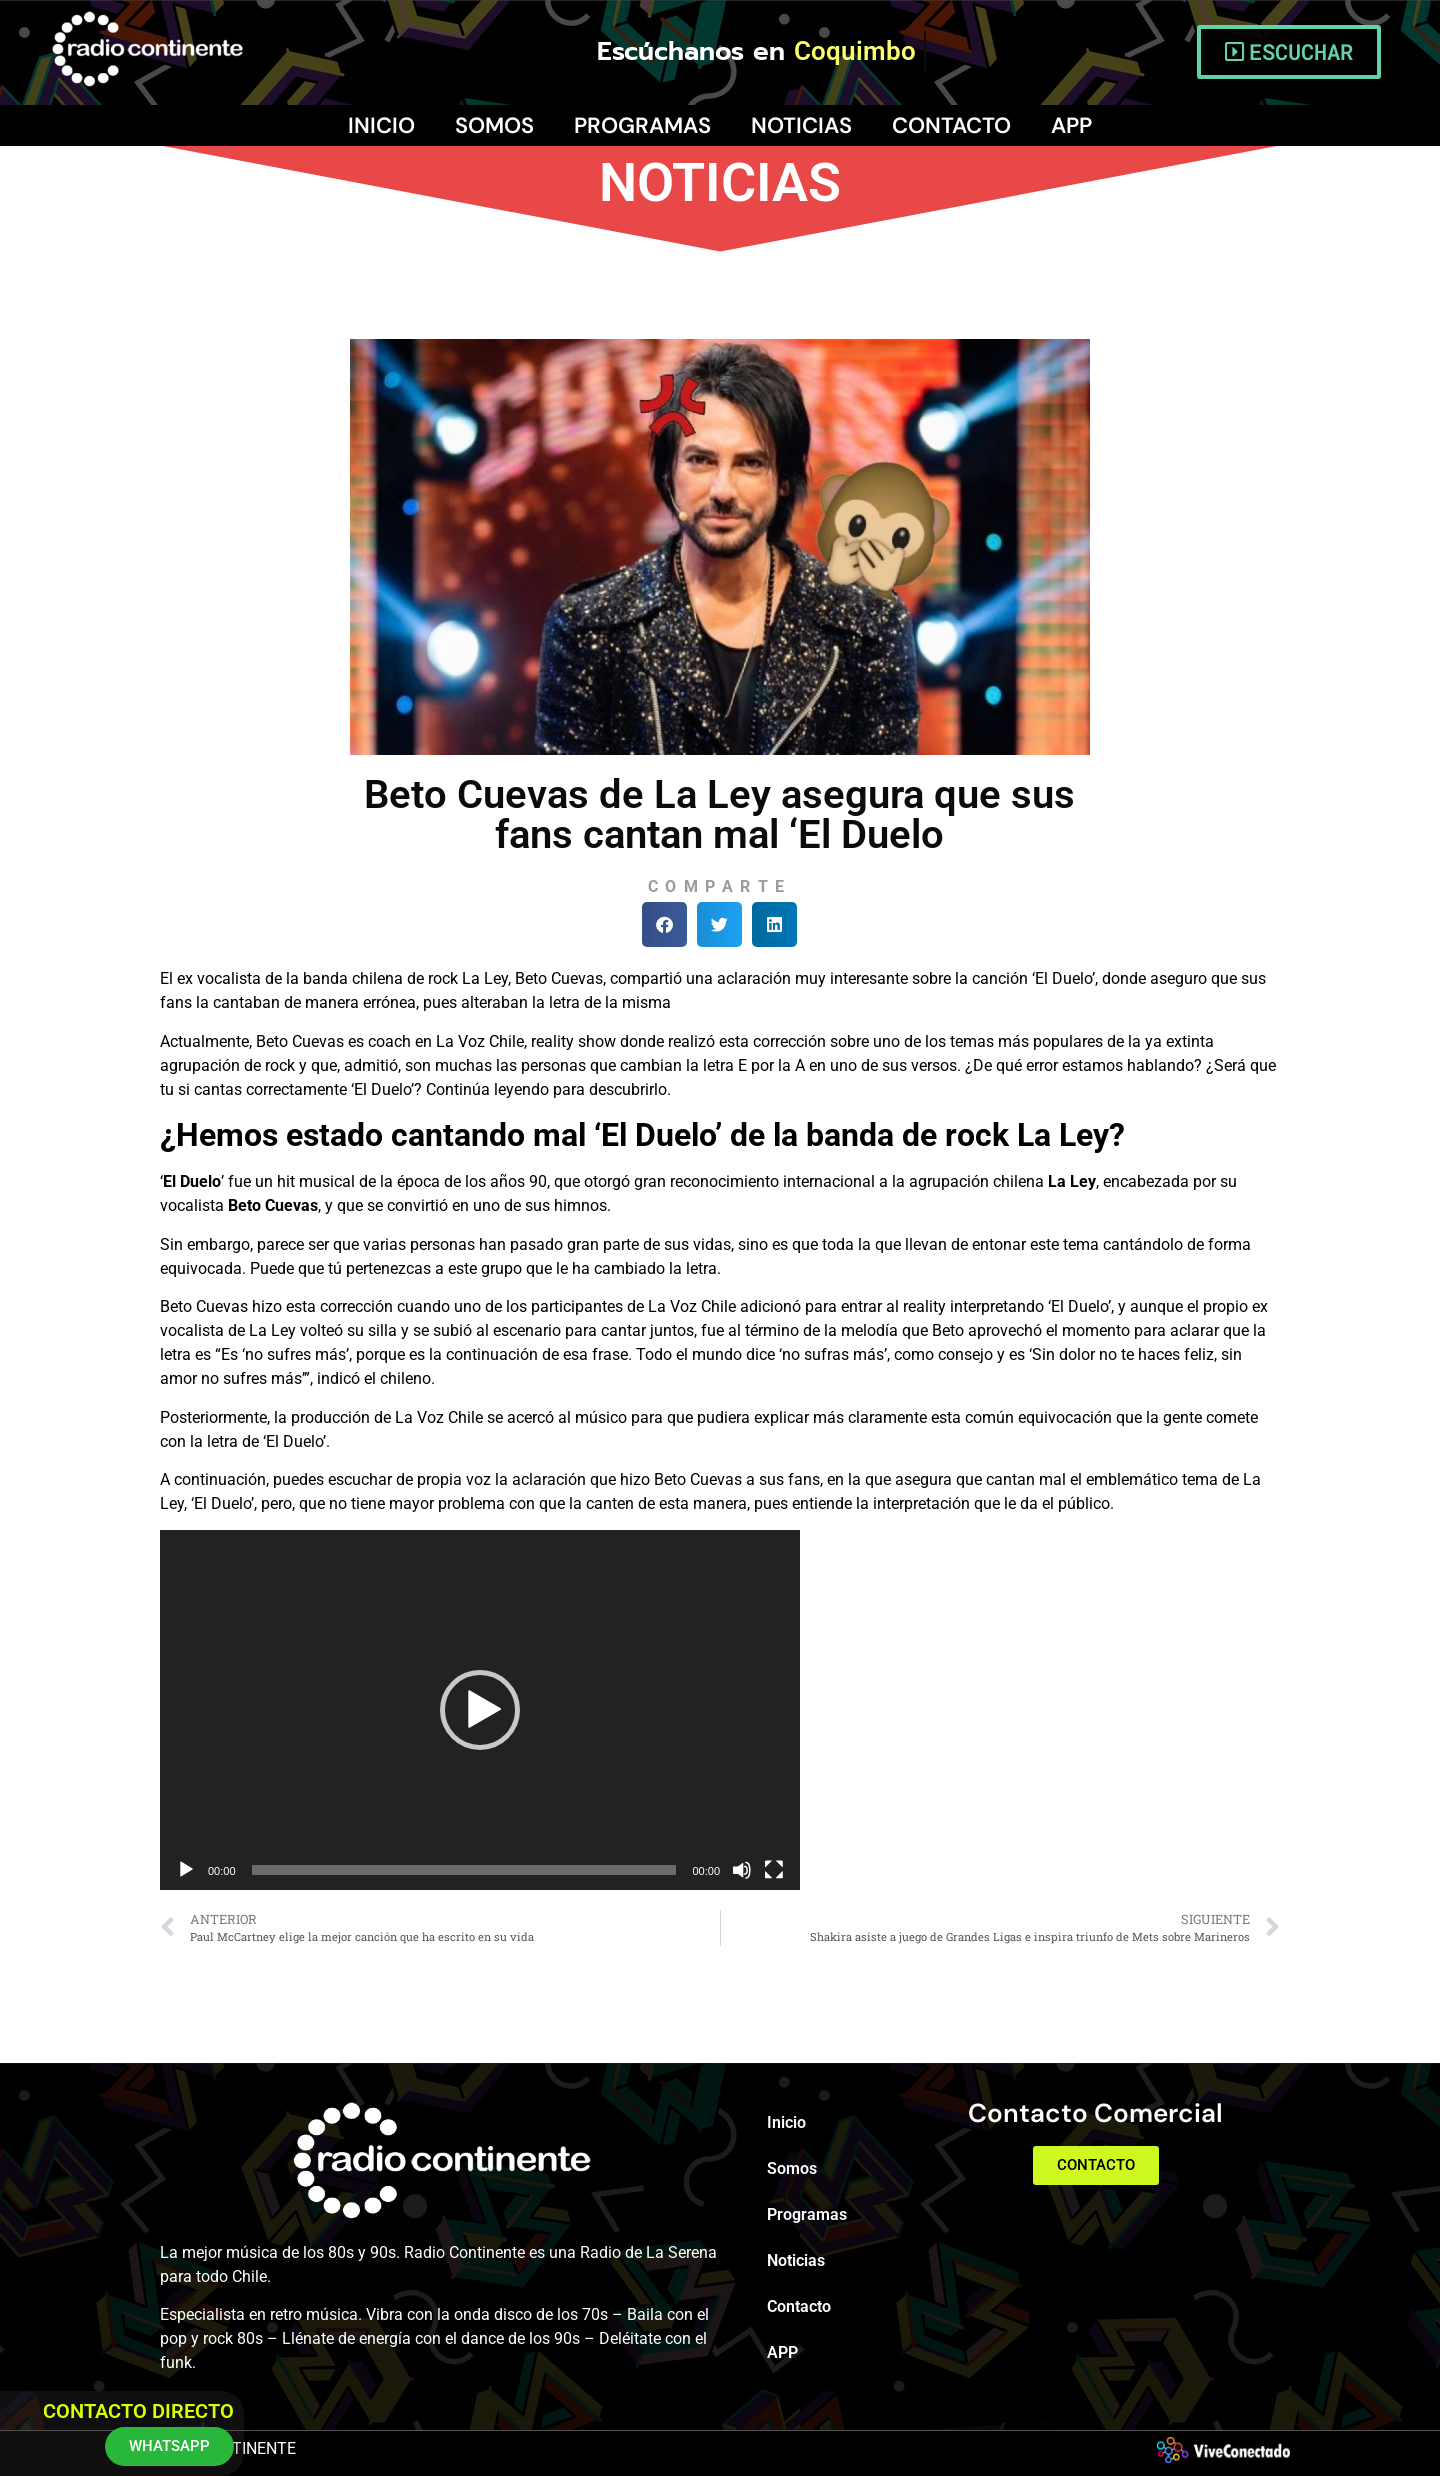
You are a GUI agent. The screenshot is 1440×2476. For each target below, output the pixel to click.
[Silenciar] (742, 1870)
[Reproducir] (186, 1870)
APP (1071, 125)
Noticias (801, 125)
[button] (664, 924)
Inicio (381, 125)
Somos (494, 125)
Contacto (951, 125)
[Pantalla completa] (774, 1870)
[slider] (464, 1870)
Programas (642, 125)
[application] (480, 1710)
